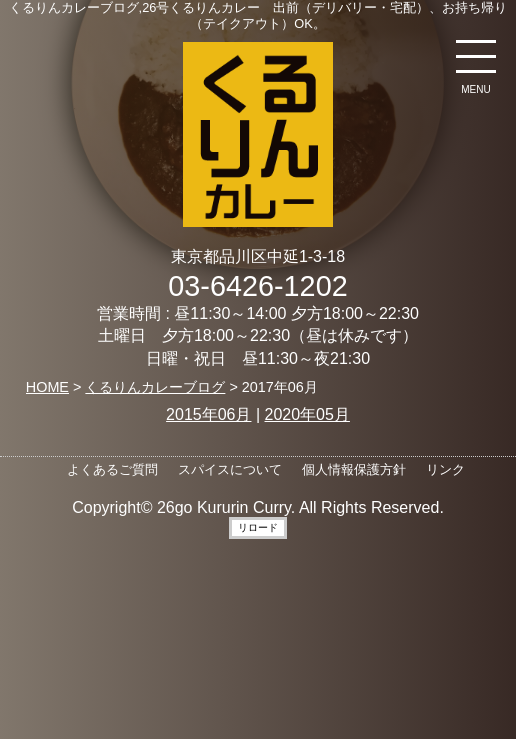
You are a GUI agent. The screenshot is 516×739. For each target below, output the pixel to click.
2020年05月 (307, 414)
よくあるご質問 (112, 469)
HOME (47, 387)
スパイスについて (230, 469)
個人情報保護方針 (354, 469)
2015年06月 (208, 414)
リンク (445, 469)
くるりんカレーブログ (155, 387)
